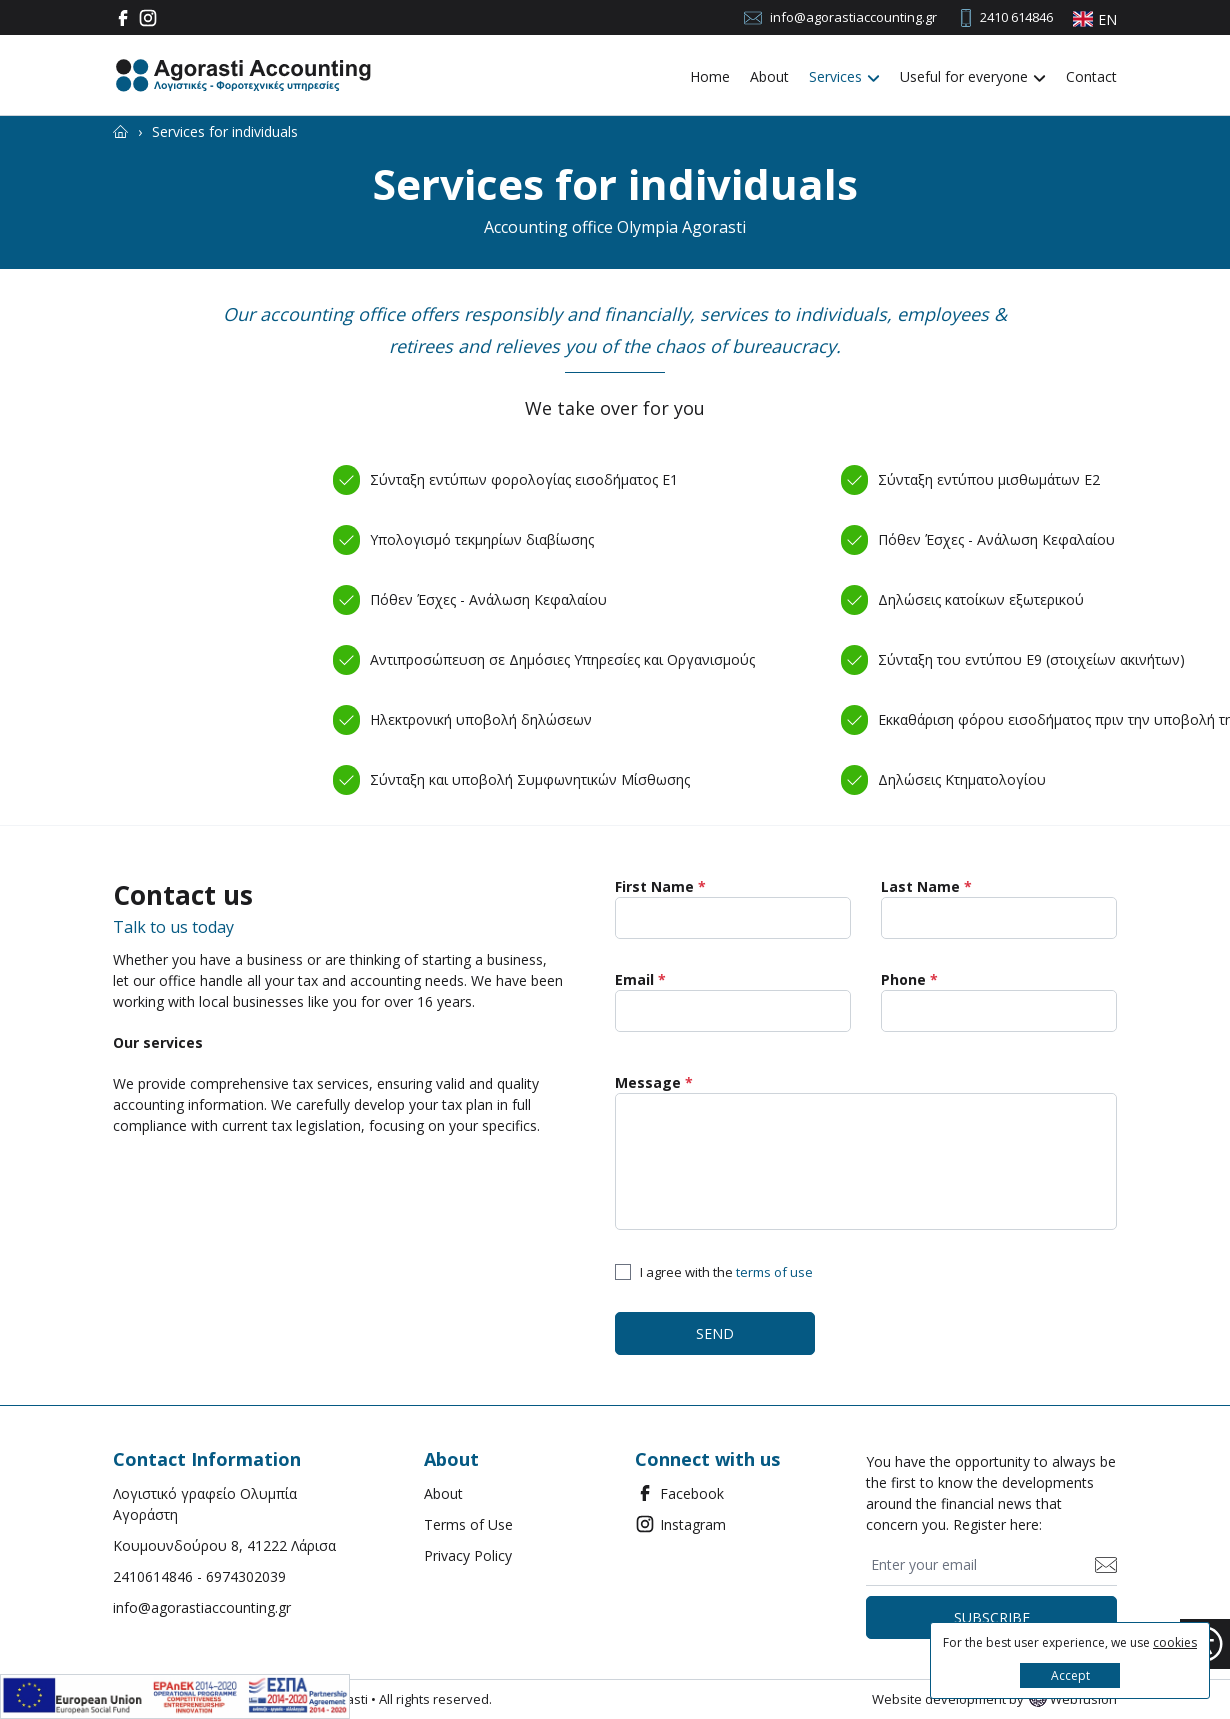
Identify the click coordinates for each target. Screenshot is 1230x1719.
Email (640, 979)
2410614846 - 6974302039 (199, 1576)
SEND (715, 1333)
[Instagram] (150, 18)
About (769, 76)
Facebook (679, 1493)
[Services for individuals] (225, 131)
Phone (909, 979)
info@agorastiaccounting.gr (853, 17)
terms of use (774, 1272)
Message (654, 1082)
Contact (1091, 76)
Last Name (926, 886)
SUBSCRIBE (992, 1617)
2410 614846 (1016, 17)
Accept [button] (1070, 1675)
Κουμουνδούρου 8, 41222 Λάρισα (224, 1545)
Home (710, 76)
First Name (660, 886)
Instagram (680, 1524)
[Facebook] (125, 18)
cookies (1175, 1642)
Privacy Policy (468, 1555)
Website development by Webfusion (994, 1699)
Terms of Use (468, 1524)
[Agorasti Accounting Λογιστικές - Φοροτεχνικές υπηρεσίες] (243, 75)
